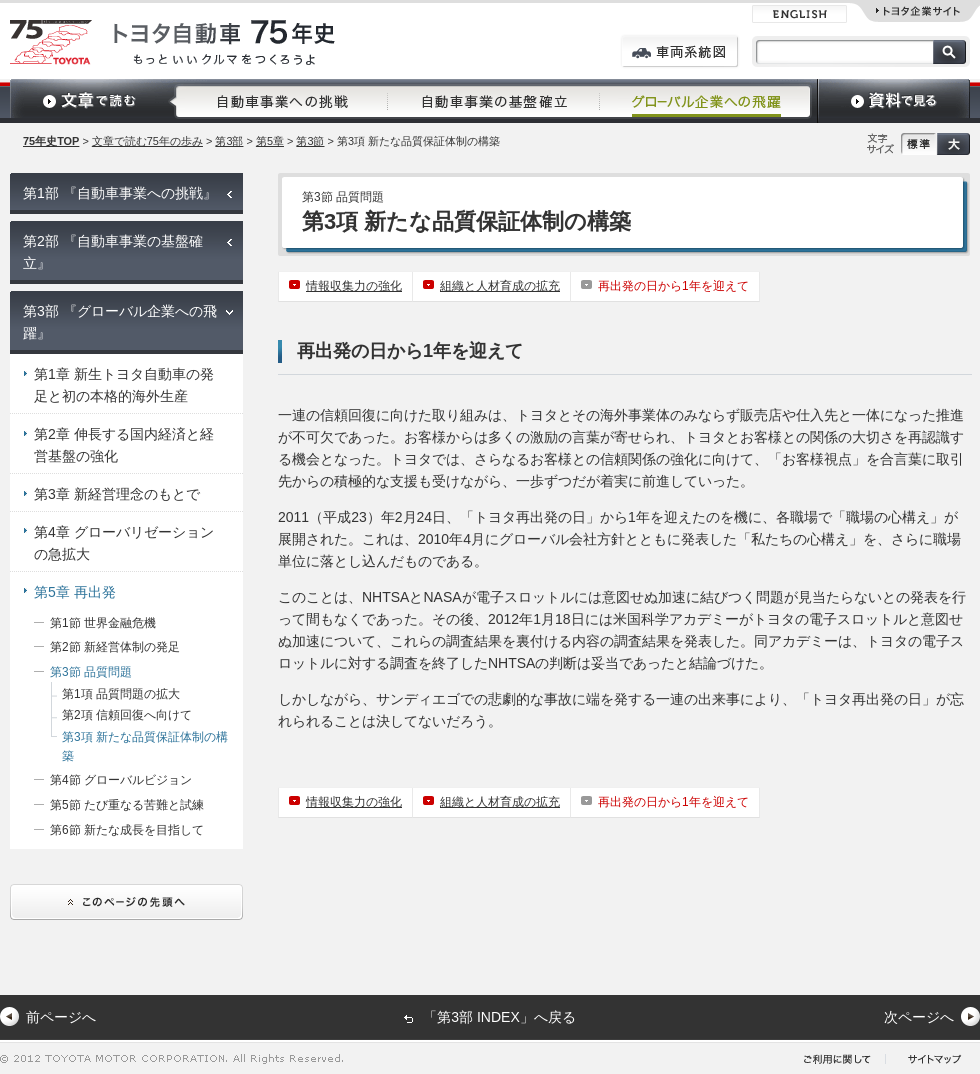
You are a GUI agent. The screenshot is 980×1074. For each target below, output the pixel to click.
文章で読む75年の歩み (147, 141)
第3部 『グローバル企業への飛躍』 (120, 322)
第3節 (310, 141)
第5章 (270, 141)
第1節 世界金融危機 (103, 623)
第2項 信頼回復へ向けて (127, 715)
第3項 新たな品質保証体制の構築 (145, 746)
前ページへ (61, 1017)
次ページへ (919, 1017)
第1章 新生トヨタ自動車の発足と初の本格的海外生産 (124, 385)
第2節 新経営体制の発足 (115, 647)
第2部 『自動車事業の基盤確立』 (113, 252)
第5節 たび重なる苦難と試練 (127, 805)
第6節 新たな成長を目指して (127, 830)
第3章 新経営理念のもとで (117, 494)
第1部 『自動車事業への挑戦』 (120, 193)
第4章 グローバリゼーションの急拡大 (124, 543)
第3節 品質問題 (91, 672)
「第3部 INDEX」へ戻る (499, 1017)
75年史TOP (51, 141)
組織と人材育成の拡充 (500, 286)
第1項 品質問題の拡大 (121, 694)
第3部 (229, 141)
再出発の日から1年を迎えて (673, 286)
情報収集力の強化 (354, 286)
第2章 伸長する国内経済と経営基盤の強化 (124, 445)
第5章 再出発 (75, 592)
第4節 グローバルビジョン (121, 780)
